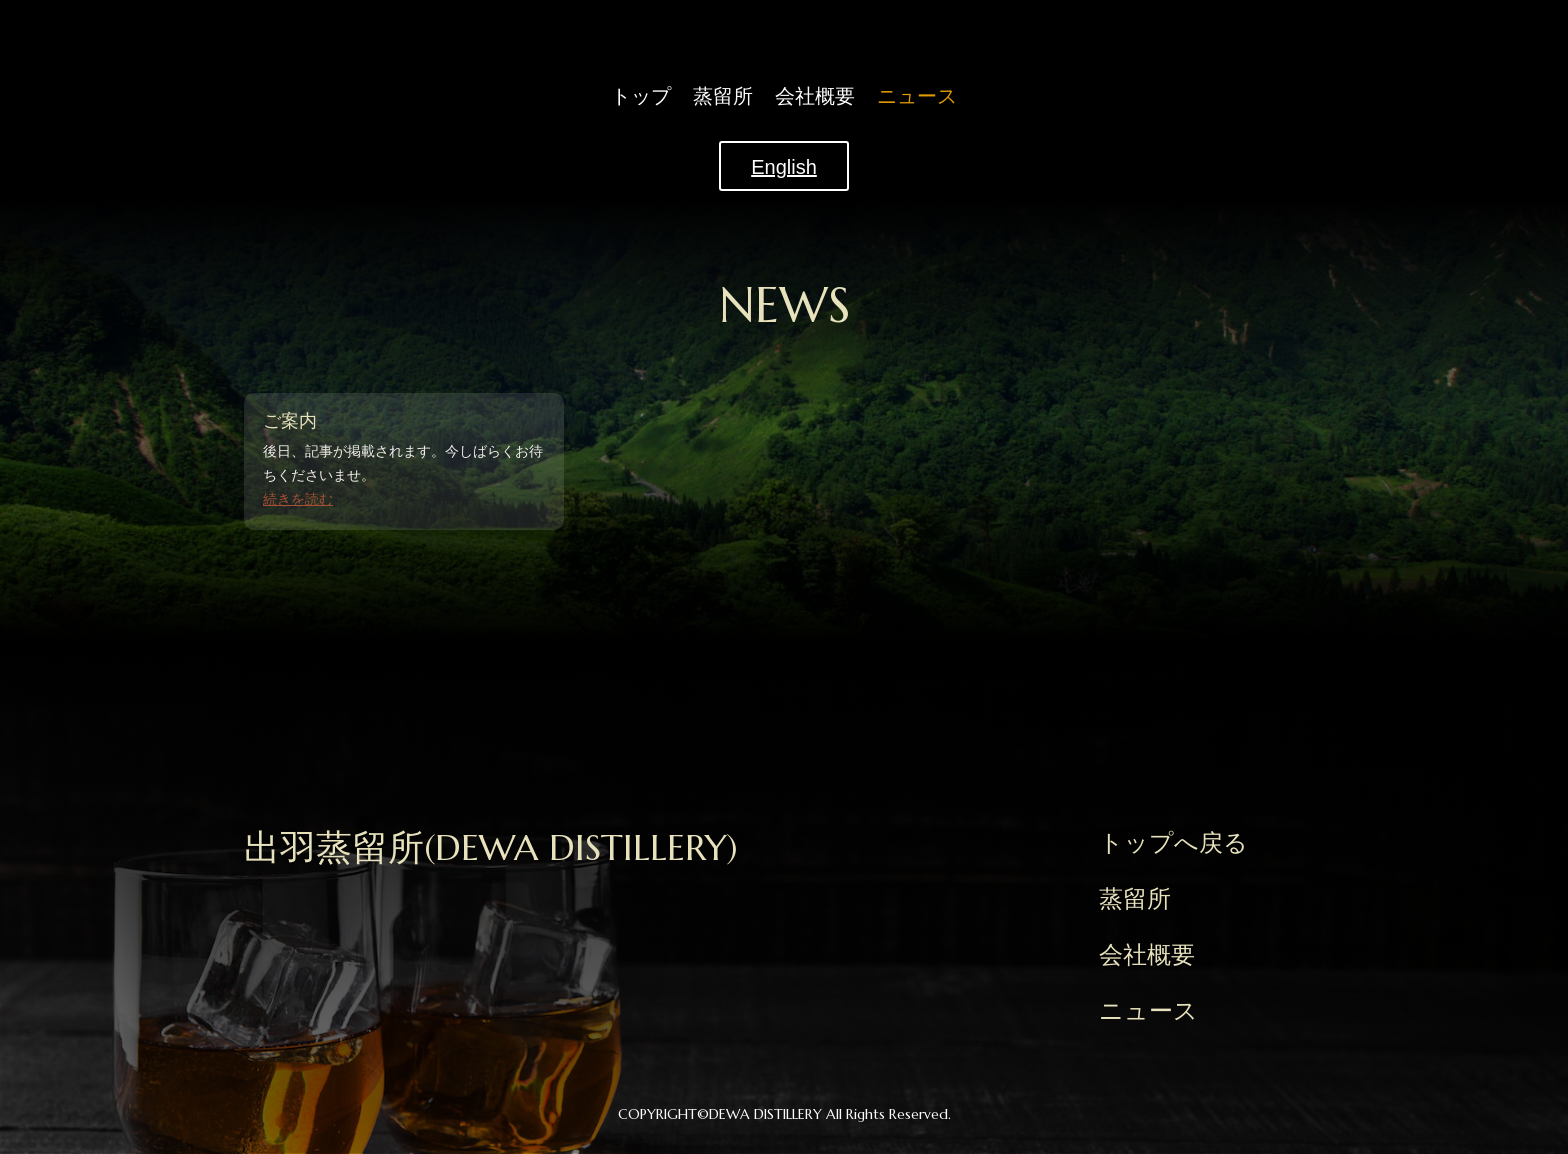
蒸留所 (723, 98)
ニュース (917, 98)
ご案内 (290, 420)
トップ (641, 98)
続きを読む (298, 499)
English (784, 167)
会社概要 (815, 98)
